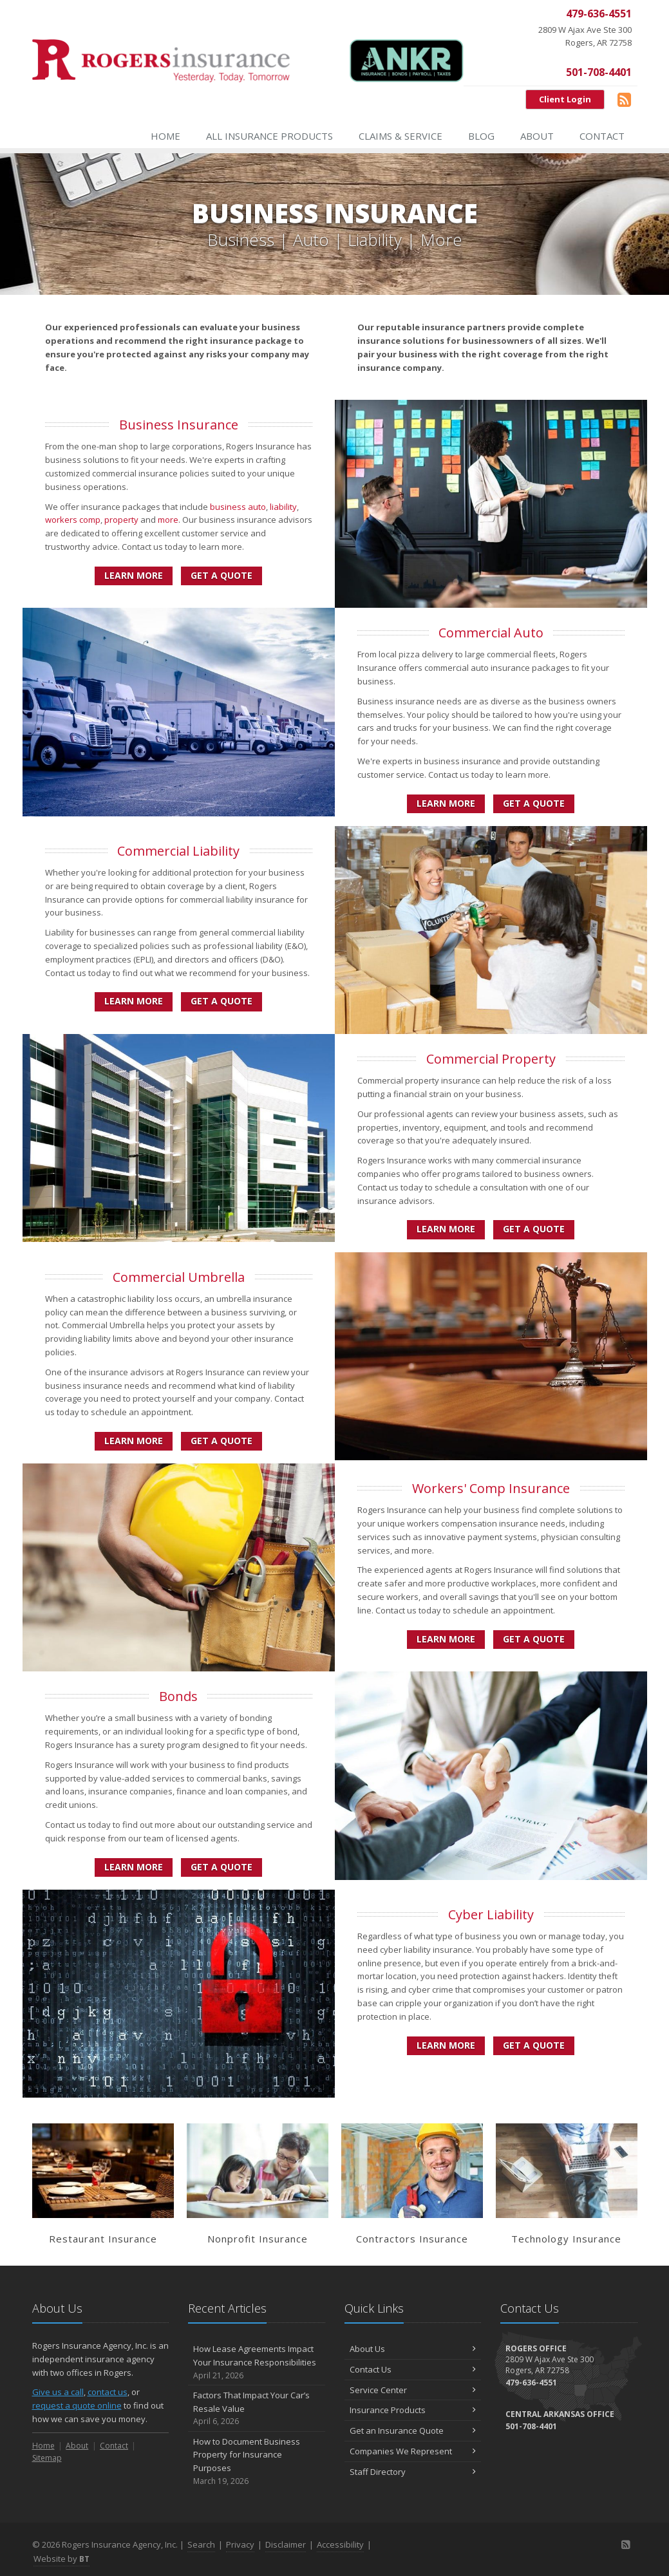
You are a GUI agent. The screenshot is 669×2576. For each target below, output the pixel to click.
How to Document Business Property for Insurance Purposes (256, 2462)
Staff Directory (413, 2471)
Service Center (413, 2390)
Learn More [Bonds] (133, 1867)
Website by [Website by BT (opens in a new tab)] (61, 2558)
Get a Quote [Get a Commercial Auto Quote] (534, 803)
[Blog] (624, 99)
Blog (481, 135)
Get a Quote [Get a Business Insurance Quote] (221, 575)
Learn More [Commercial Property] (446, 1229)
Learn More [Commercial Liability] (133, 1001)
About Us (413, 2349)
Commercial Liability (178, 851)
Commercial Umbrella (179, 1277)
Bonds (178, 1696)
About (537, 135)
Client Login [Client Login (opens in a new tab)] (565, 99)
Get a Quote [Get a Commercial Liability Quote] (221, 1001)
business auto (238, 506)
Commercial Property (491, 1058)
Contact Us (413, 2369)
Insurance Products (413, 2410)
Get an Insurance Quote (413, 2430)
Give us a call (58, 2392)
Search (201, 2544)
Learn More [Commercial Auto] (446, 803)
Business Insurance (178, 424)
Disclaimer (285, 2544)
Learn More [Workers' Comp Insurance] (446, 1639)
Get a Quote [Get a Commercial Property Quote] (534, 1229)
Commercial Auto (490, 632)
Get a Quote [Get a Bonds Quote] (221, 1867)
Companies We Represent (413, 2451)
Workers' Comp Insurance (491, 1488)
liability (283, 506)
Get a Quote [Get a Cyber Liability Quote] (534, 2045)
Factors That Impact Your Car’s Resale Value (256, 2408)
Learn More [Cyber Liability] (446, 2045)
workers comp (72, 519)
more (168, 519)
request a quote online (77, 2405)
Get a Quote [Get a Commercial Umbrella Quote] (221, 1440)
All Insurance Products (269, 135)
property (121, 519)
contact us (107, 2392)
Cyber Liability (491, 1914)
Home (165, 135)
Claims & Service (400, 135)
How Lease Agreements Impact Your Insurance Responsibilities (256, 2362)
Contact (602, 135)
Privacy (240, 2544)
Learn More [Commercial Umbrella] (133, 1440)
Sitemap (47, 2457)
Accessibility (340, 2544)
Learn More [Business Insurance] (133, 575)
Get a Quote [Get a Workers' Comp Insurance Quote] (534, 1639)
